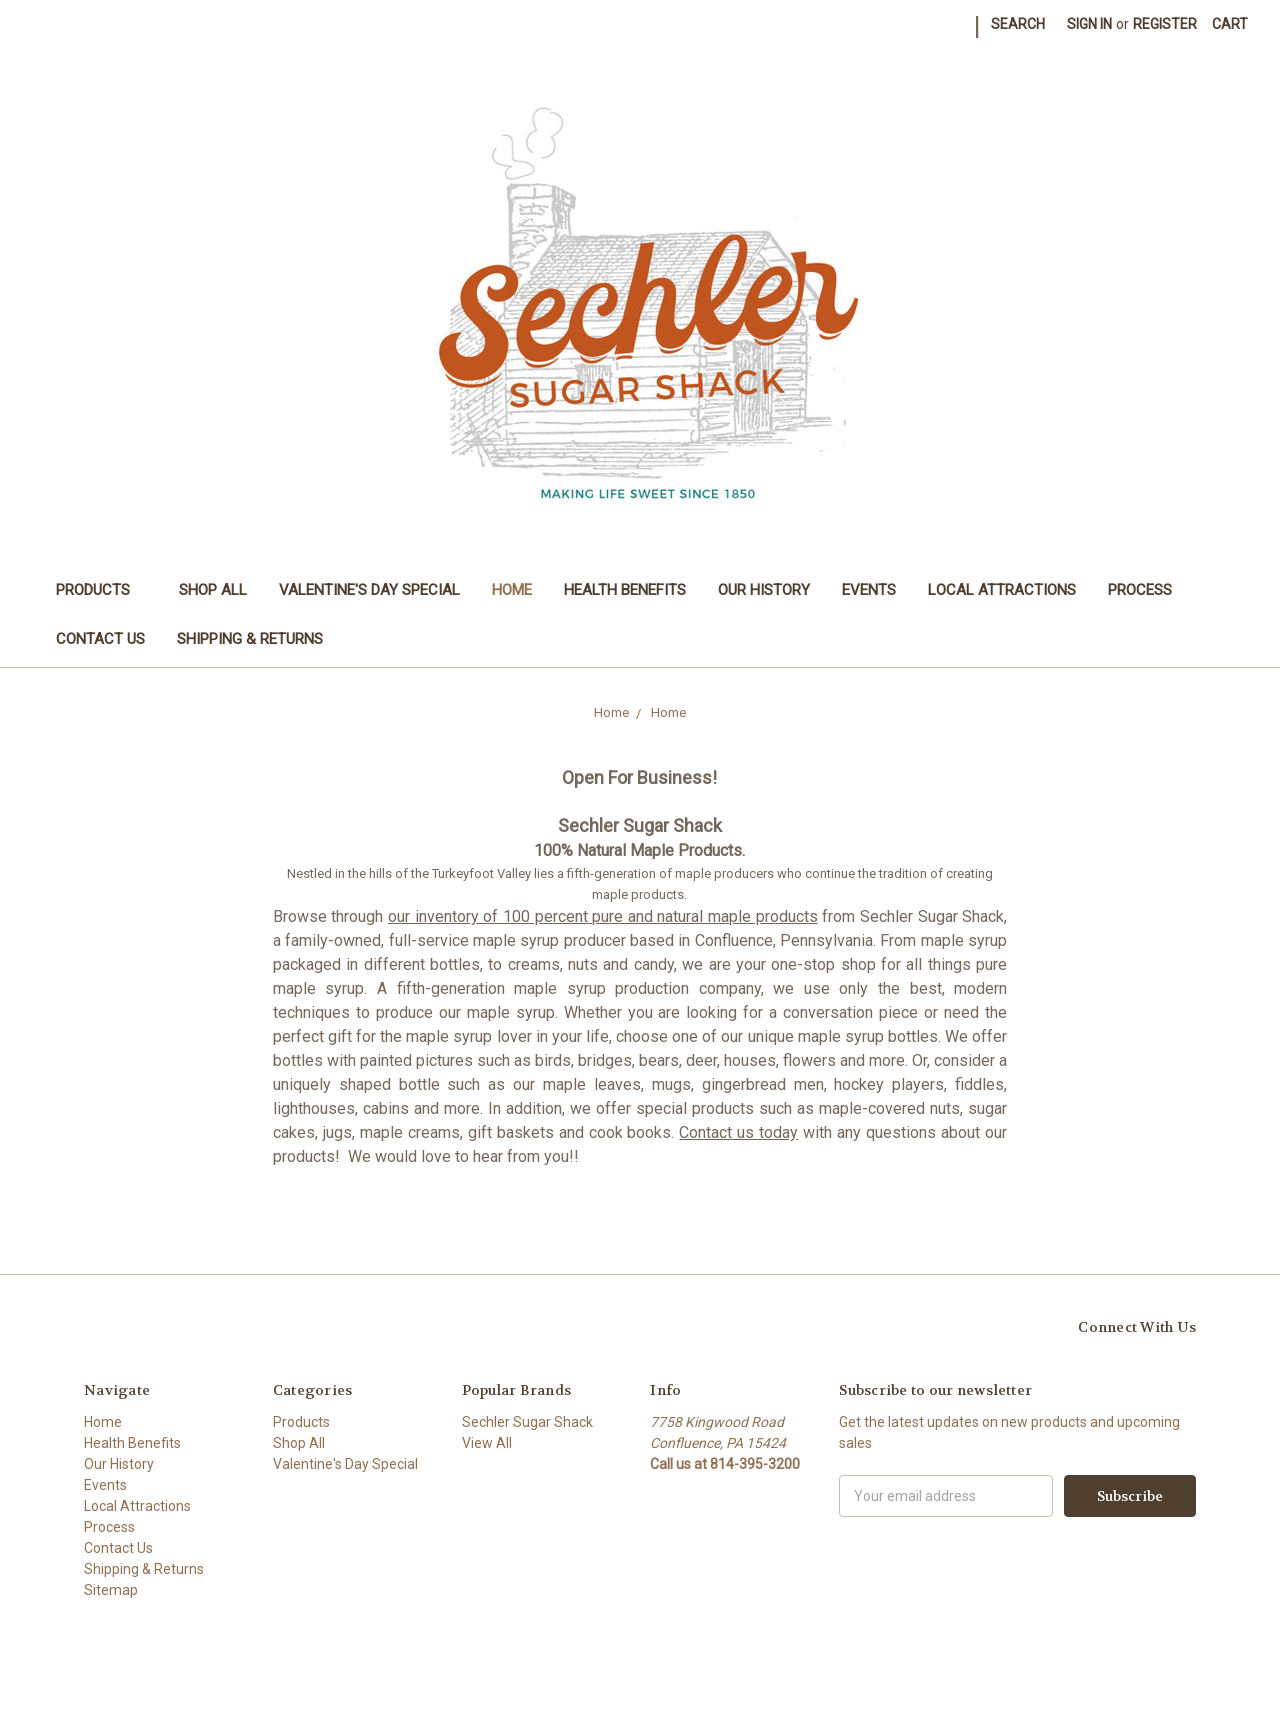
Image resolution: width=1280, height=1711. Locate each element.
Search (1018, 24)
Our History (764, 590)
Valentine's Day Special (369, 590)
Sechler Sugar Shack (527, 1422)
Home (512, 590)
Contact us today (738, 1132)
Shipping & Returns (250, 639)
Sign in (1089, 24)
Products (101, 590)
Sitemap (111, 1590)
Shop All (213, 590)
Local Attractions (1002, 590)
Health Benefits (625, 590)
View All (487, 1443)
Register (1165, 24)
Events (869, 590)
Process (1140, 590)
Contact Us (100, 639)
